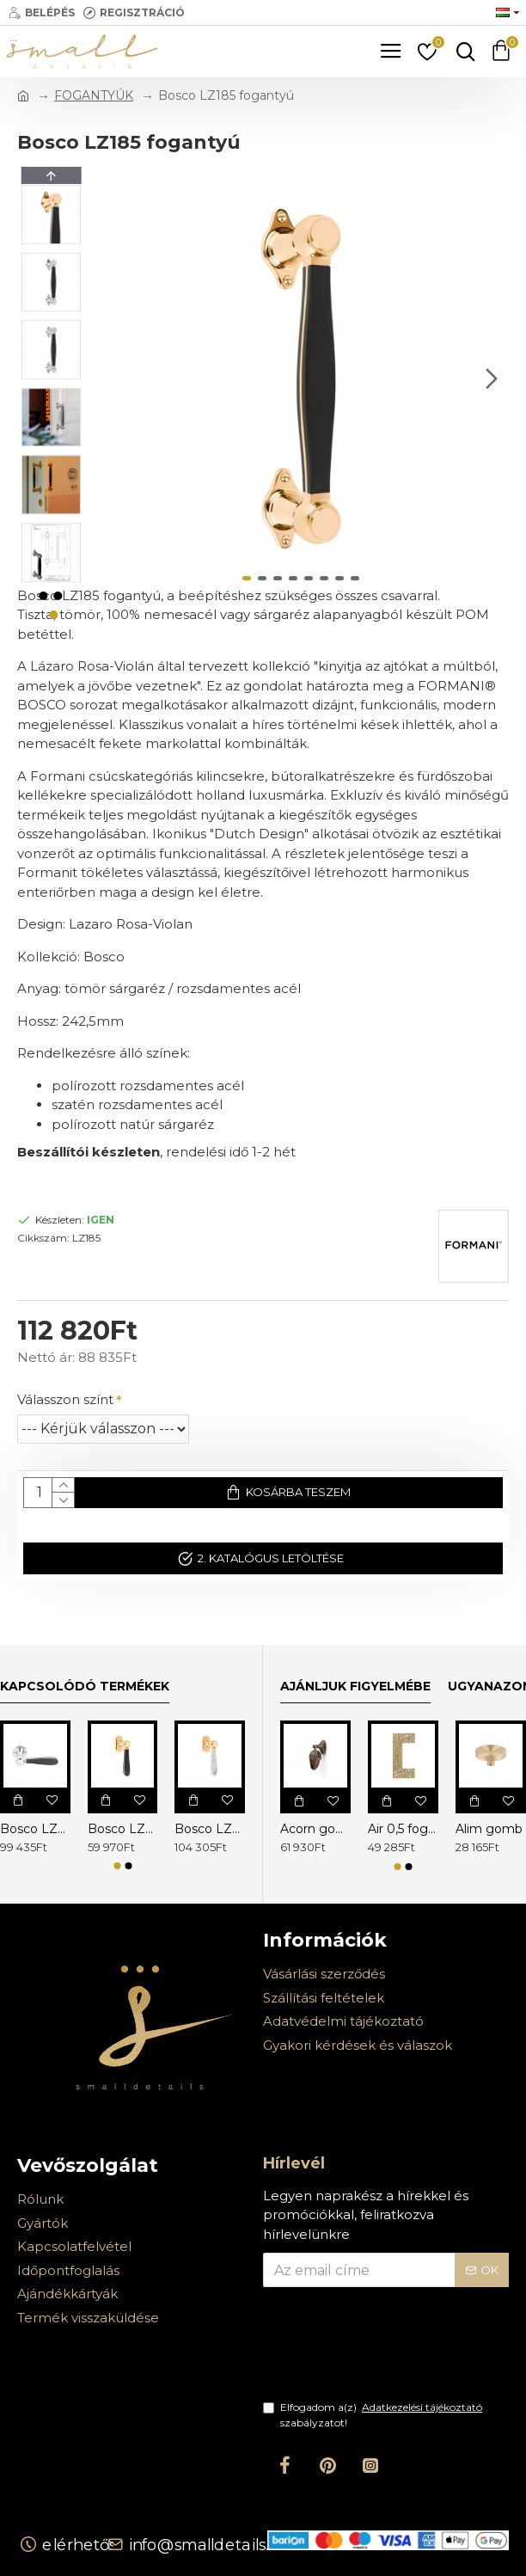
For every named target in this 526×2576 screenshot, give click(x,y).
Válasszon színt (65, 1399)
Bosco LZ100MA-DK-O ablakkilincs (209, 1829)
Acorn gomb (315, 1829)
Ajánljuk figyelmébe (355, 1686)
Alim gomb (489, 1829)
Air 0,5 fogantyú (403, 1829)
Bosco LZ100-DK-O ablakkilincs (123, 1829)
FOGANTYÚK (93, 95)
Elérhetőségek (99, 2544)
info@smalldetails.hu (208, 2544)
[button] (491, 378)
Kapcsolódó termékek (84, 1686)
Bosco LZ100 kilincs (35, 1829)
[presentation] (383, 2354)
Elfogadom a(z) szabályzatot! (374, 2414)
